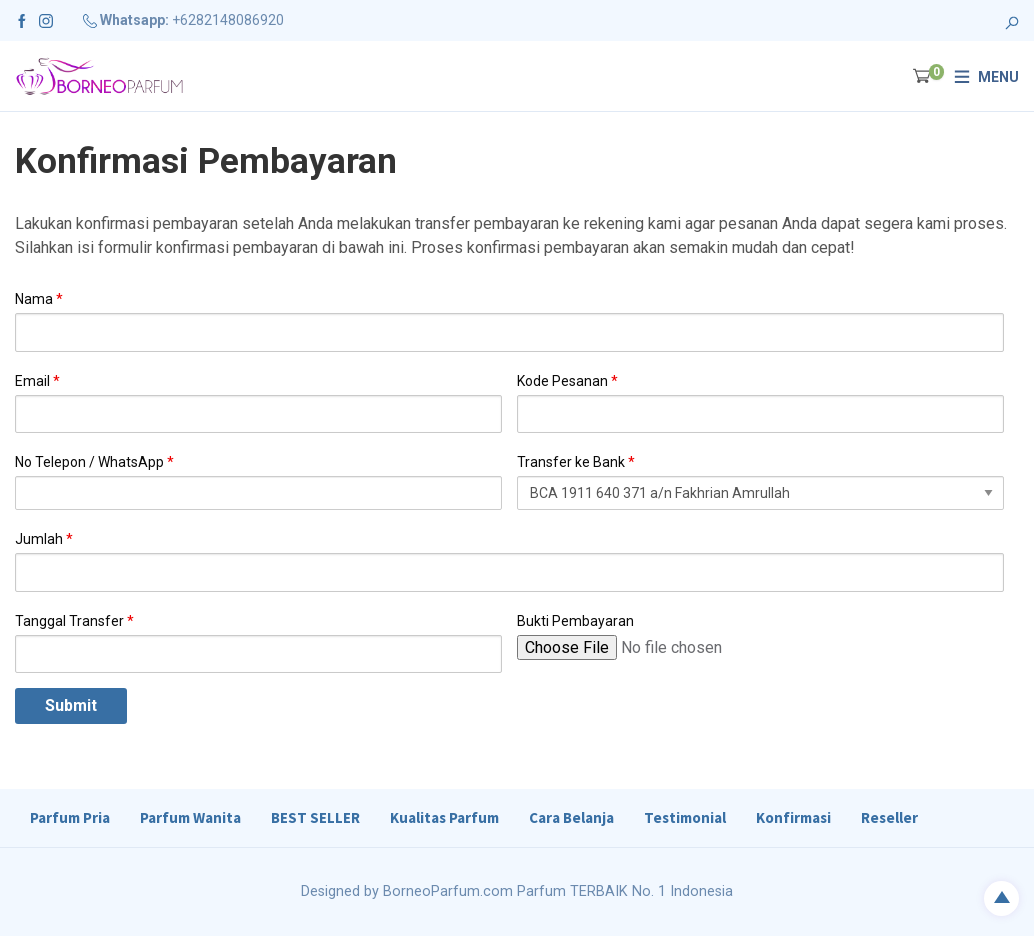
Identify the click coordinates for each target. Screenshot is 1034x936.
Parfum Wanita (190, 817)
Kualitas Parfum (444, 817)
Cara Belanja (571, 817)
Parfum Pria (70, 817)
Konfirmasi (793, 817)
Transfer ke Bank (576, 462)
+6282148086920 (228, 20)
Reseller (889, 817)
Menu (998, 77)
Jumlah (44, 539)
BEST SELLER (315, 817)
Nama (39, 299)
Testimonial (685, 817)
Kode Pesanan (567, 381)
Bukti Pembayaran (575, 621)
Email (37, 381)
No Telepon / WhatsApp (94, 462)
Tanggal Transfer (74, 621)
